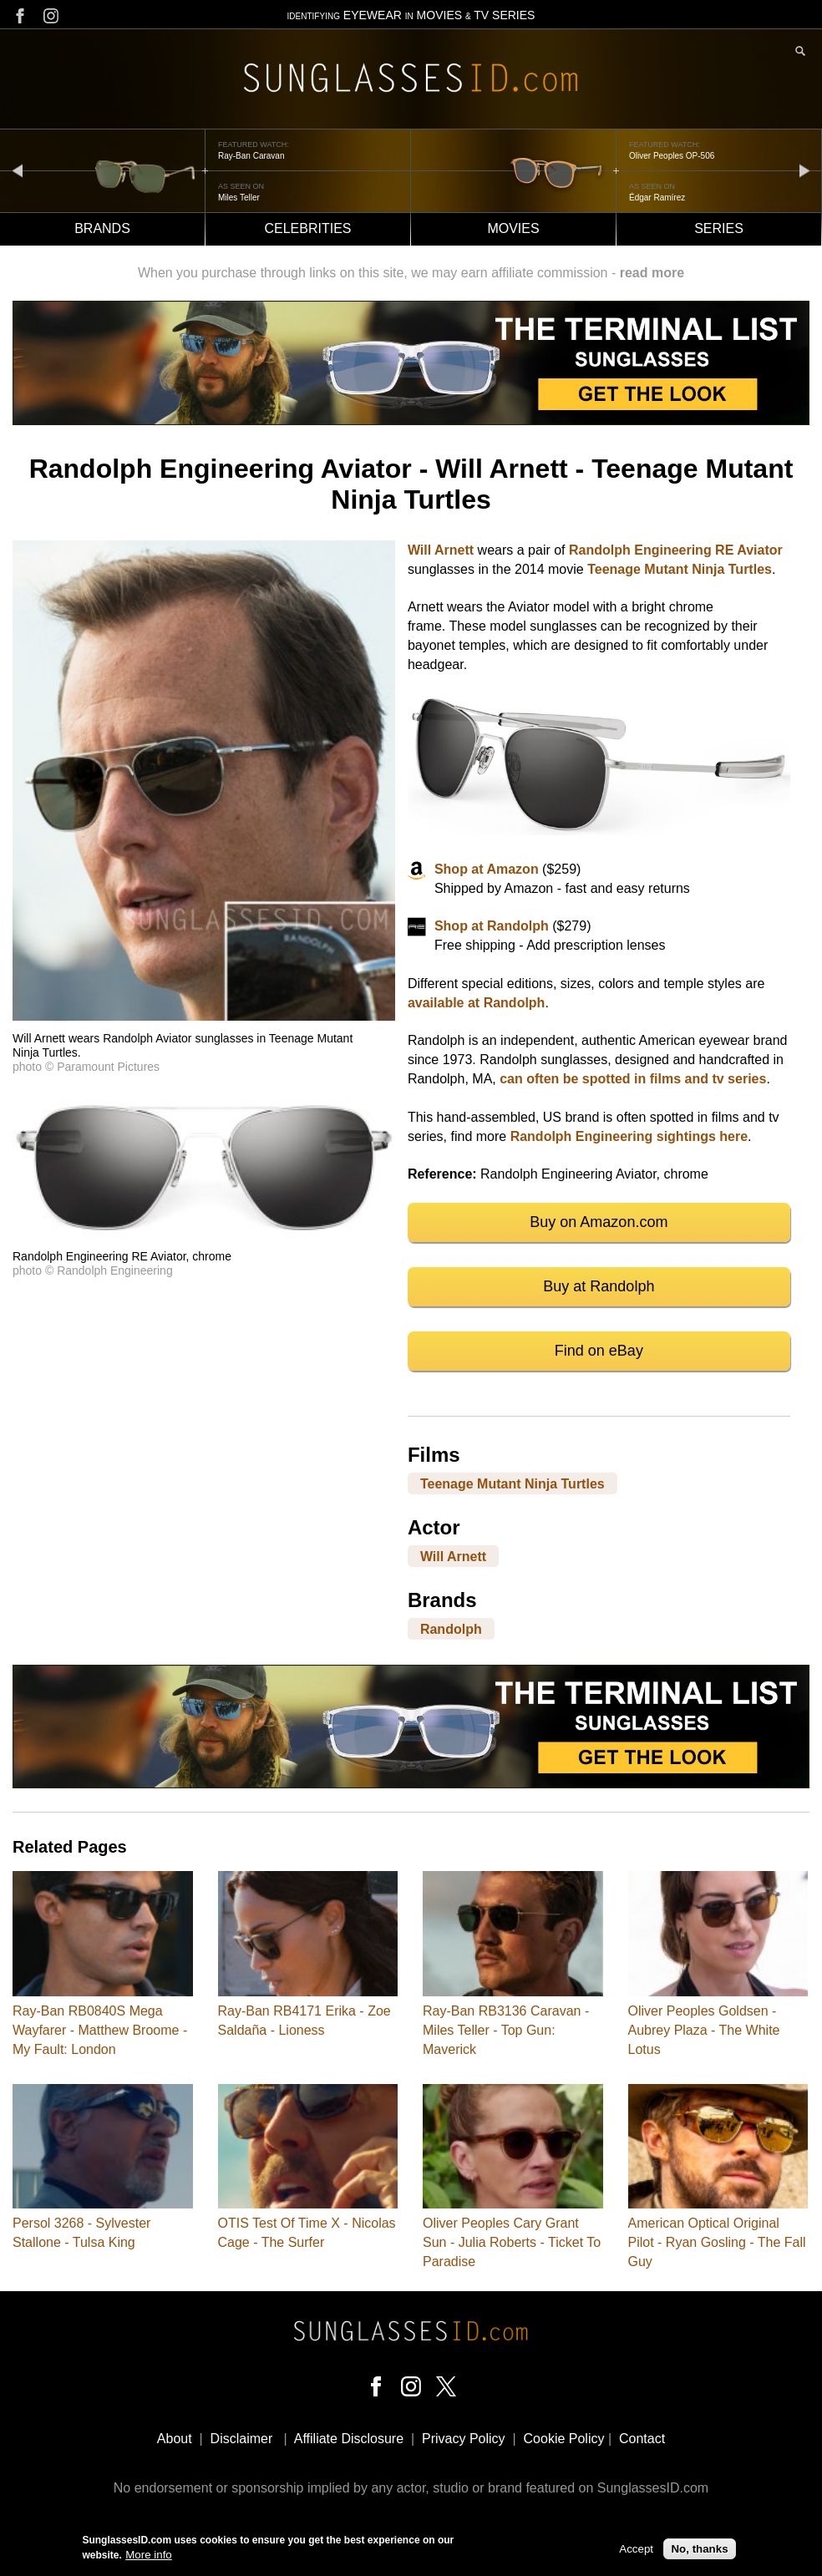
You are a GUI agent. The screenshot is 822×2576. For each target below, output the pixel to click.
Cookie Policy (564, 2438)
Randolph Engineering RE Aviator (676, 550)
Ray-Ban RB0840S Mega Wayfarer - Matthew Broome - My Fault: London (100, 2030)
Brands (102, 228)
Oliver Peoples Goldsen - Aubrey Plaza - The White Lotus (704, 2030)
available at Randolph (476, 1003)
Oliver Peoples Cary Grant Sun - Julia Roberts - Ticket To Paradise (512, 2242)
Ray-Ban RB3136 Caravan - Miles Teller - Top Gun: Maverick (506, 2030)
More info (148, 2556)
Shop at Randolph (491, 926)
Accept (636, 2549)
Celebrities (307, 228)
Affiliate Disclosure (348, 2438)
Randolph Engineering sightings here (629, 1136)
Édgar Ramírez (657, 197)
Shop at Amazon (486, 869)
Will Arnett (441, 550)
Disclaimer (242, 2438)
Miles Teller (239, 197)
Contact (642, 2438)
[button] (204, 1016)
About (174, 2438)
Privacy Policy (463, 2438)
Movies (513, 228)
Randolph (451, 1629)
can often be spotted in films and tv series (633, 1079)
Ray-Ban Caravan (251, 155)
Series (718, 228)
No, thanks (699, 2549)
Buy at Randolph (598, 1286)
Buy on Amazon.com (598, 1222)
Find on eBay (599, 1350)
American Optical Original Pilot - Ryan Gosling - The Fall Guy (717, 2242)
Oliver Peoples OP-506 (671, 155)
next (804, 170)
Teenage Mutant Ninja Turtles (679, 569)
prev (18, 170)
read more (652, 273)
